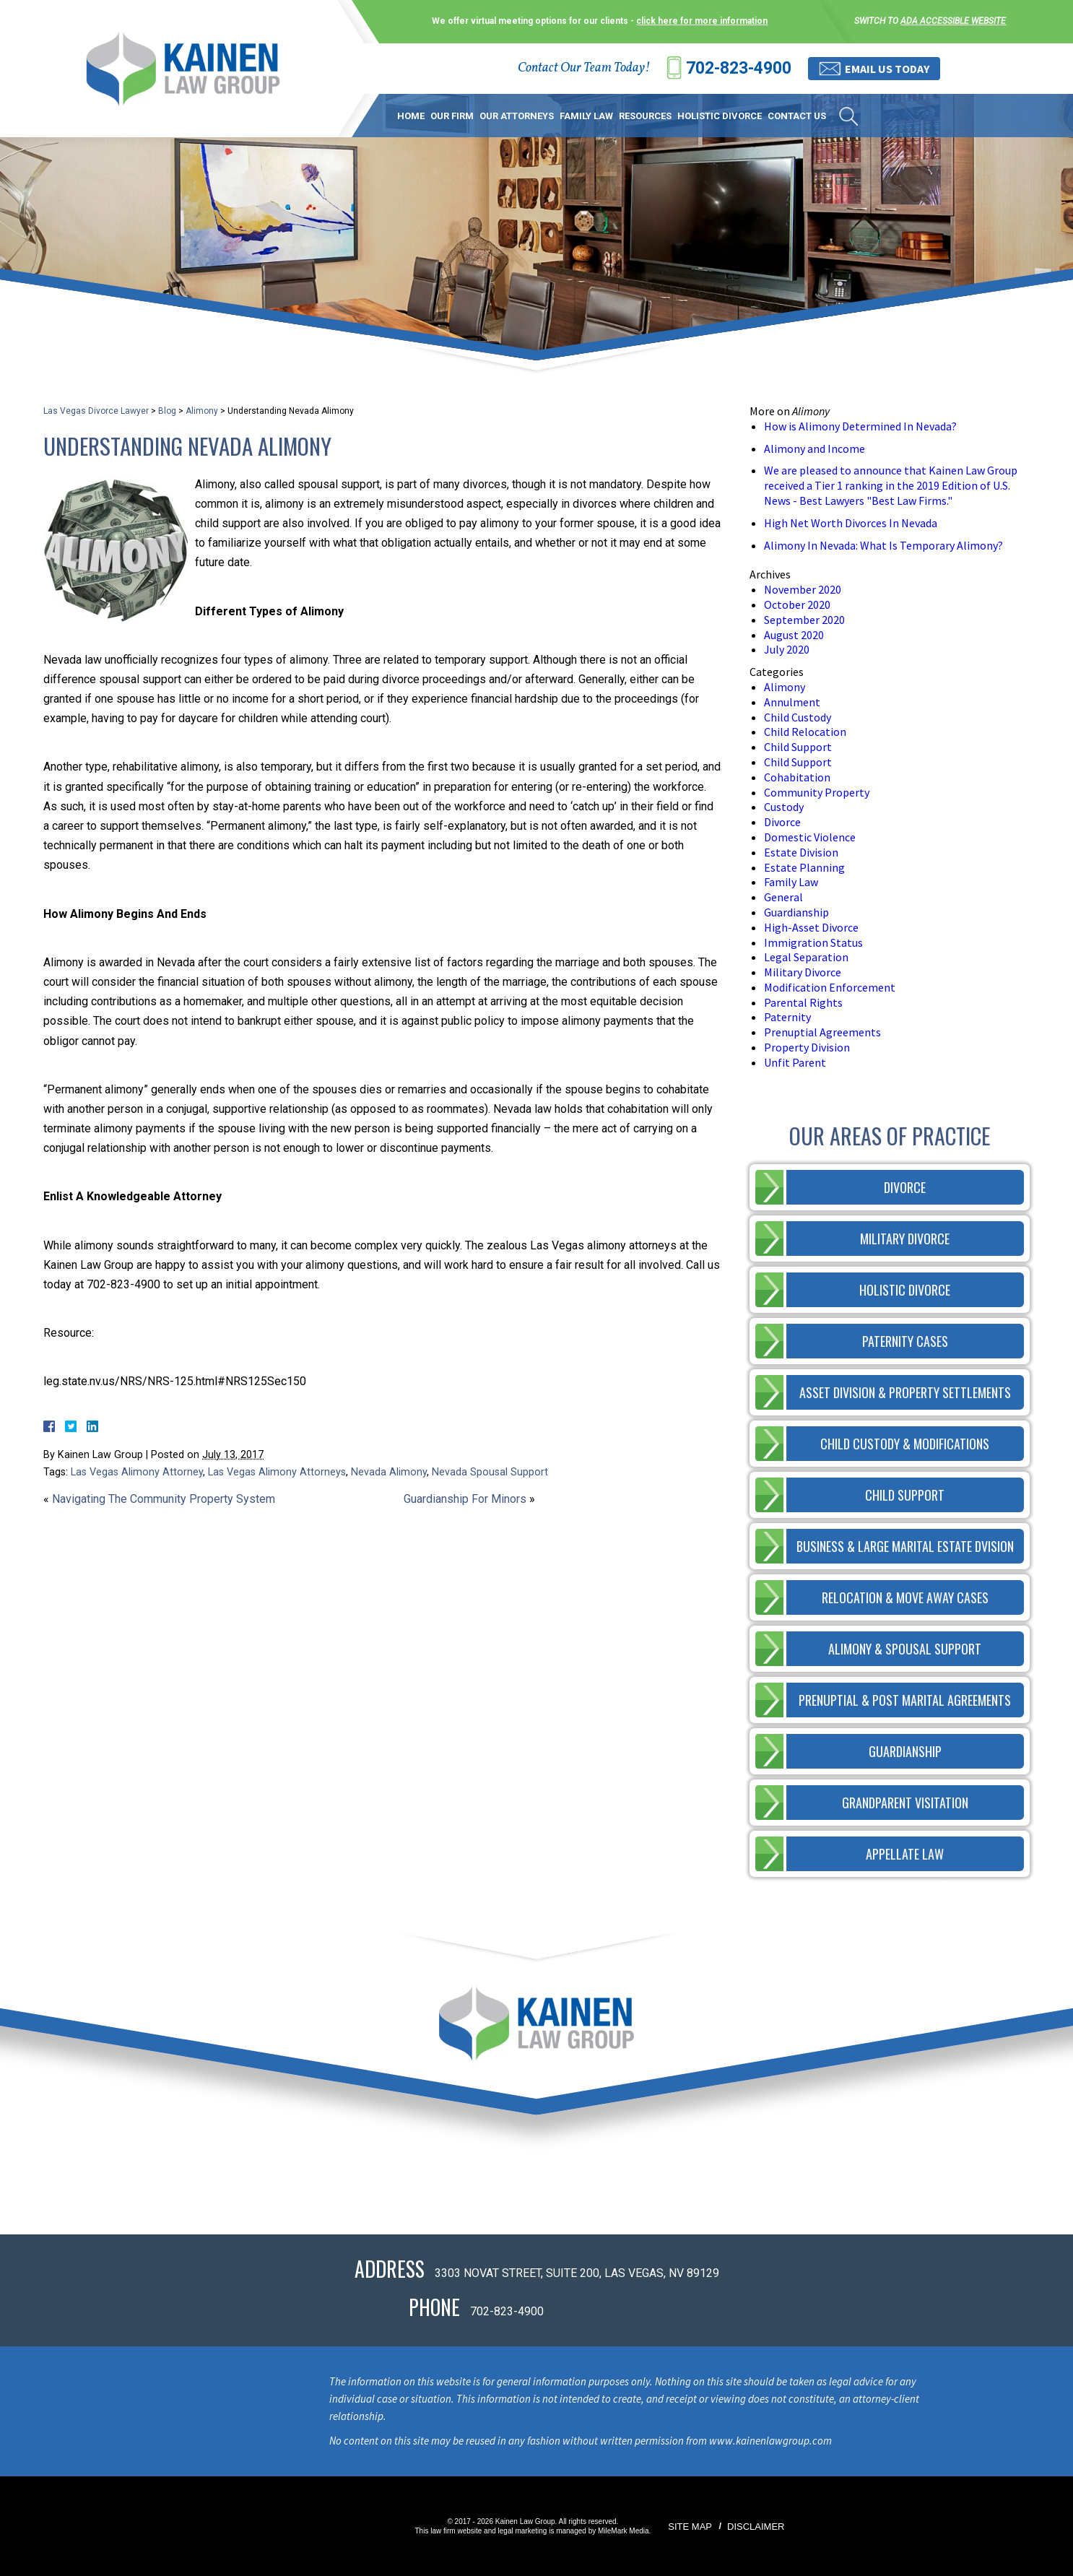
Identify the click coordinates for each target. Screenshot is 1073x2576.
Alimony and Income (814, 448)
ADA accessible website (953, 21)
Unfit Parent (795, 1062)
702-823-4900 (738, 68)
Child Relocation (805, 731)
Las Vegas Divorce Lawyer (96, 411)
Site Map (690, 2526)
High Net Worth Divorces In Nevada (850, 523)
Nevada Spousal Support (490, 1472)
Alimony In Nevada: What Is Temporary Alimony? (883, 545)
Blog (167, 411)
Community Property (816, 792)
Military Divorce (802, 972)
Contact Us (797, 115)
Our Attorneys (516, 115)
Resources (645, 115)
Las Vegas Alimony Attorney (137, 1472)
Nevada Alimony (389, 1472)
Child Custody (797, 717)
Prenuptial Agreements (822, 1032)
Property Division (807, 1047)
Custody (784, 806)
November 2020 (802, 589)
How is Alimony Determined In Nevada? (860, 426)
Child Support (798, 747)
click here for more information (702, 21)
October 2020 (797, 604)
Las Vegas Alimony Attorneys (277, 1472)
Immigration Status (813, 942)
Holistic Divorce (719, 115)
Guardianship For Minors (465, 1499)
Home (411, 115)
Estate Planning (804, 867)
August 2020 (794, 635)
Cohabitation (797, 777)
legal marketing (522, 2531)
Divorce (782, 822)
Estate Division (801, 852)
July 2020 (786, 649)
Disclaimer (755, 2526)
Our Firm (452, 115)
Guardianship (796, 912)
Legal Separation (806, 957)
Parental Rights (803, 1002)
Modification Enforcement (829, 987)
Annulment (792, 702)
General (783, 897)
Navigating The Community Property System (163, 1499)
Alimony (202, 411)
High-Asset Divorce (811, 927)
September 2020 (804, 619)
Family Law (586, 115)
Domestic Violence (810, 837)
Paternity (787, 1017)
